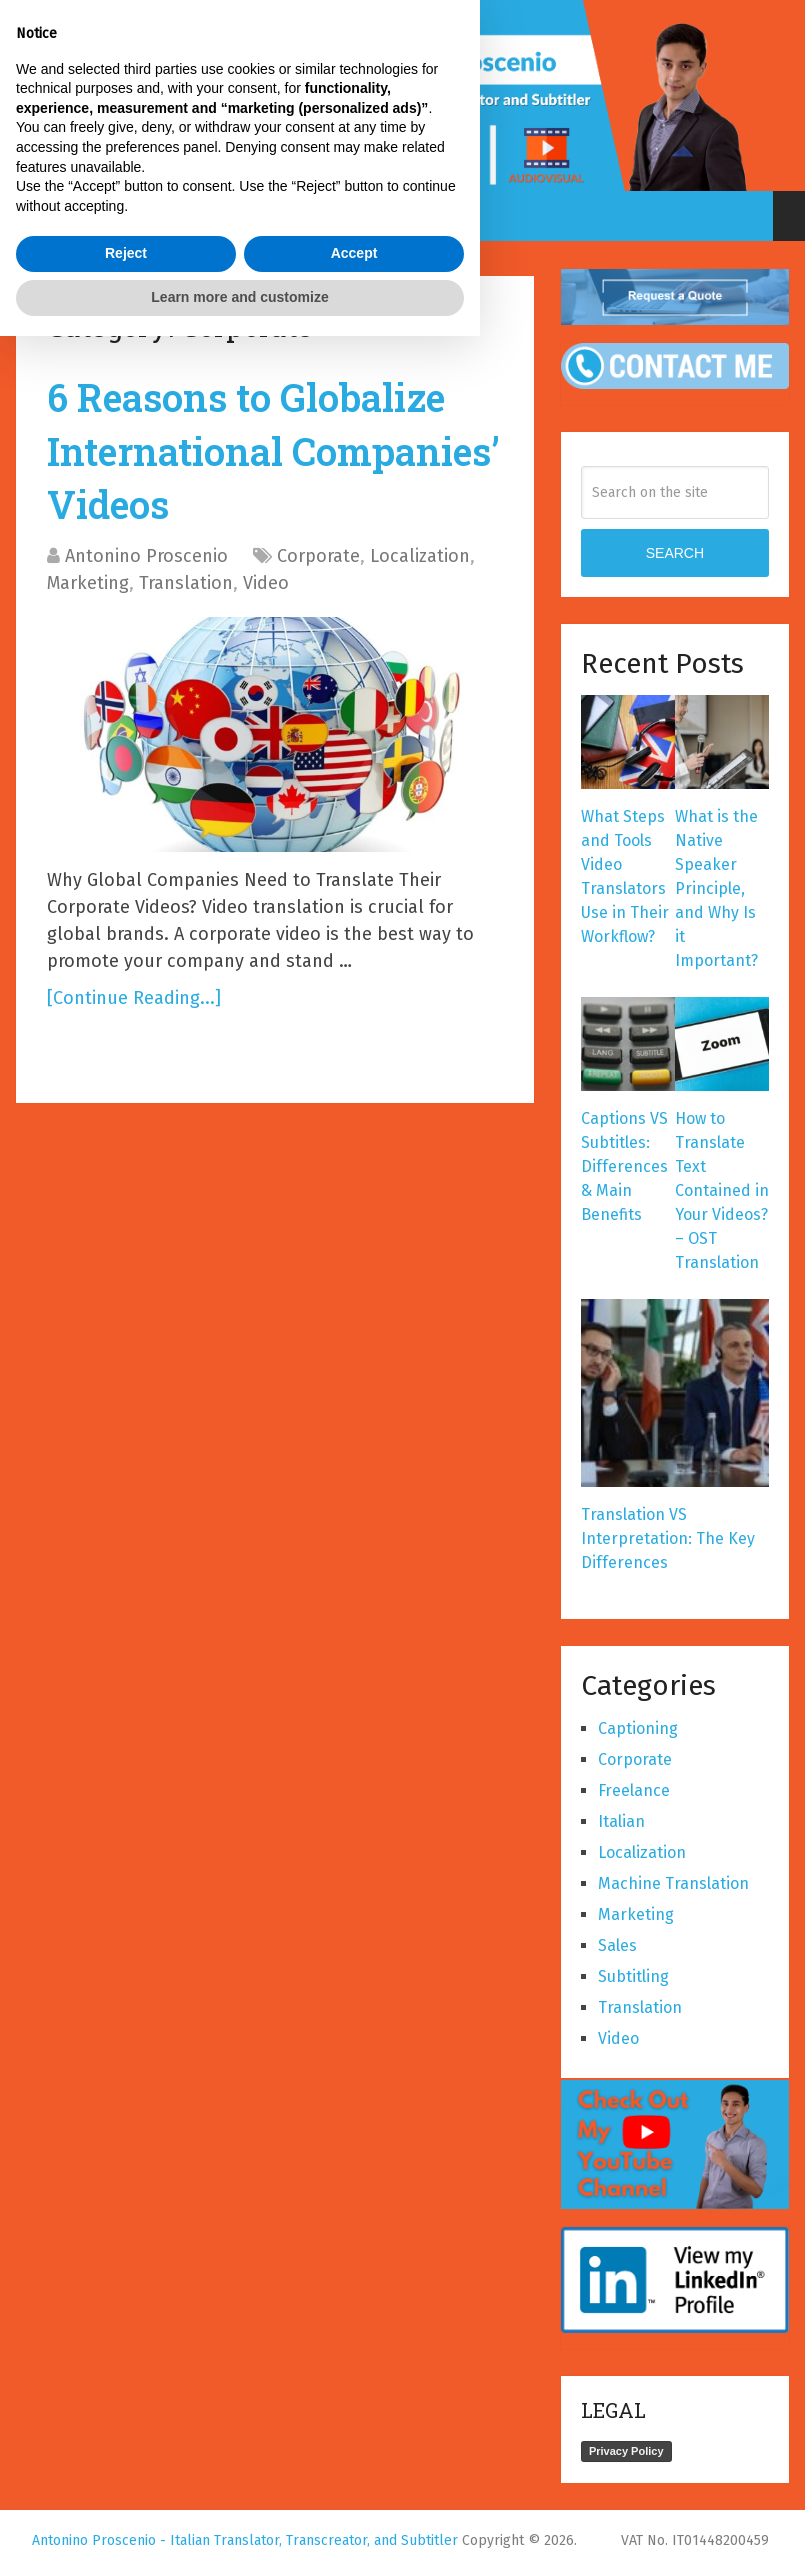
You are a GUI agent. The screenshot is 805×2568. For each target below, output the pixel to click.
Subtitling (633, 1976)
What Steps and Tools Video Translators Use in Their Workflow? (625, 876)
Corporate (318, 556)
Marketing (88, 583)
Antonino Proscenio (146, 556)
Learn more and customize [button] (239, 2529)
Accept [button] (354, 2486)
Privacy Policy (626, 2451)
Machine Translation (673, 1883)
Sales (617, 1945)
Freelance (634, 1790)
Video (266, 583)
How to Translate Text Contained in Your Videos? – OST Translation (722, 1190)
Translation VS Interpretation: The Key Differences (668, 1538)
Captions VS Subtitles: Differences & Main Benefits (624, 1166)
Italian (621, 1821)
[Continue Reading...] (134, 998)
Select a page (386, 216)
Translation (186, 583)
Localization (420, 556)
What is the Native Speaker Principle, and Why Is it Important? (716, 888)
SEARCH (675, 553)
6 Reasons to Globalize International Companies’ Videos (273, 450)
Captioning (638, 1728)
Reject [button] (126, 2486)
